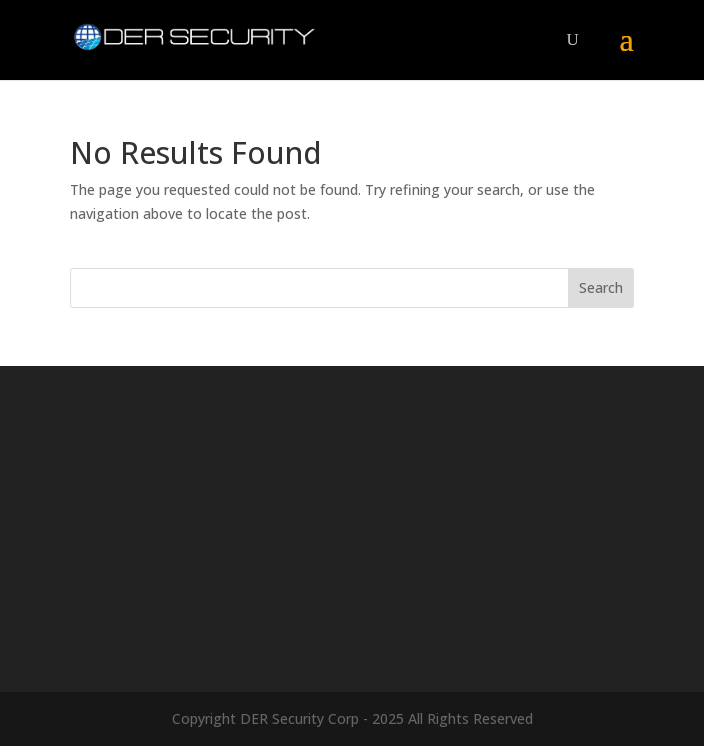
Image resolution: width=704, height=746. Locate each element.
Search (601, 287)
